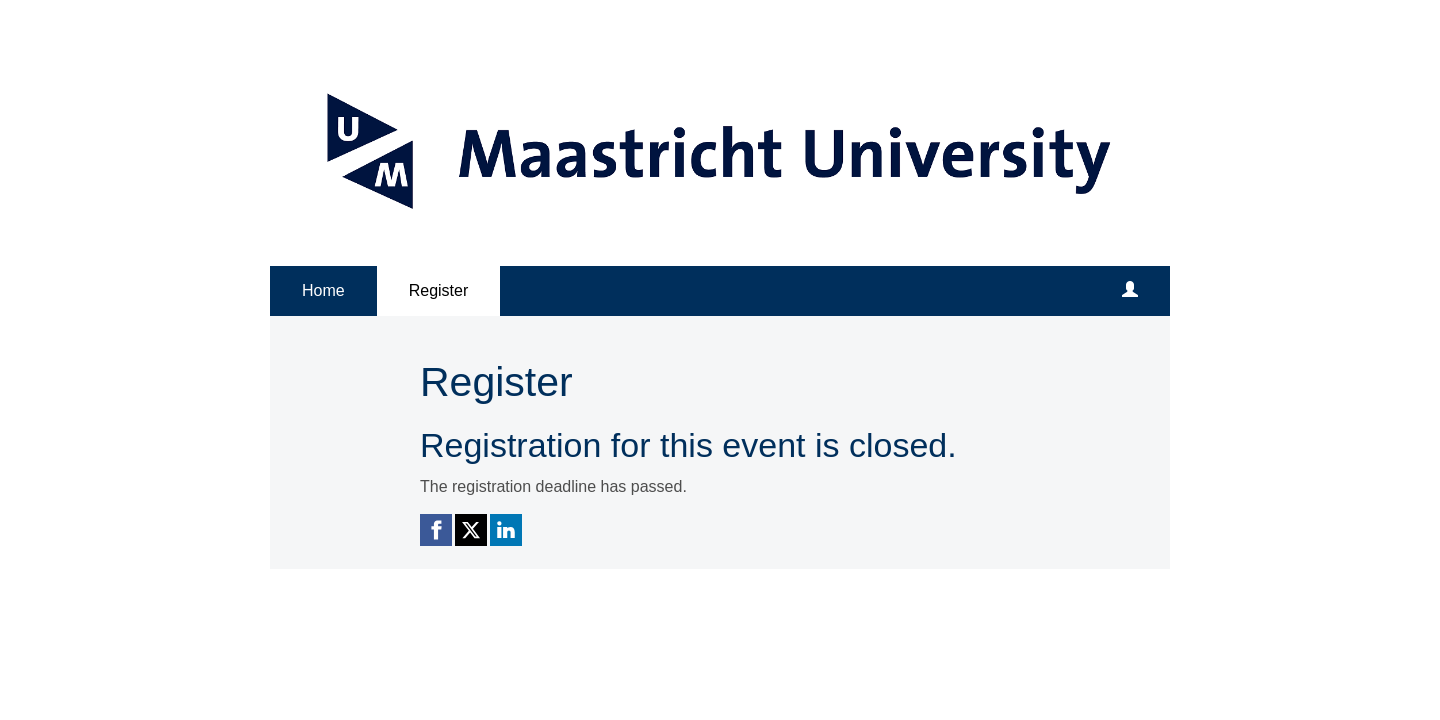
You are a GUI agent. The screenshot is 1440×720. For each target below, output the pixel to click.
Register (439, 290)
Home (323, 290)
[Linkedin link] (506, 530)
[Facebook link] (436, 530)
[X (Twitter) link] (471, 530)
